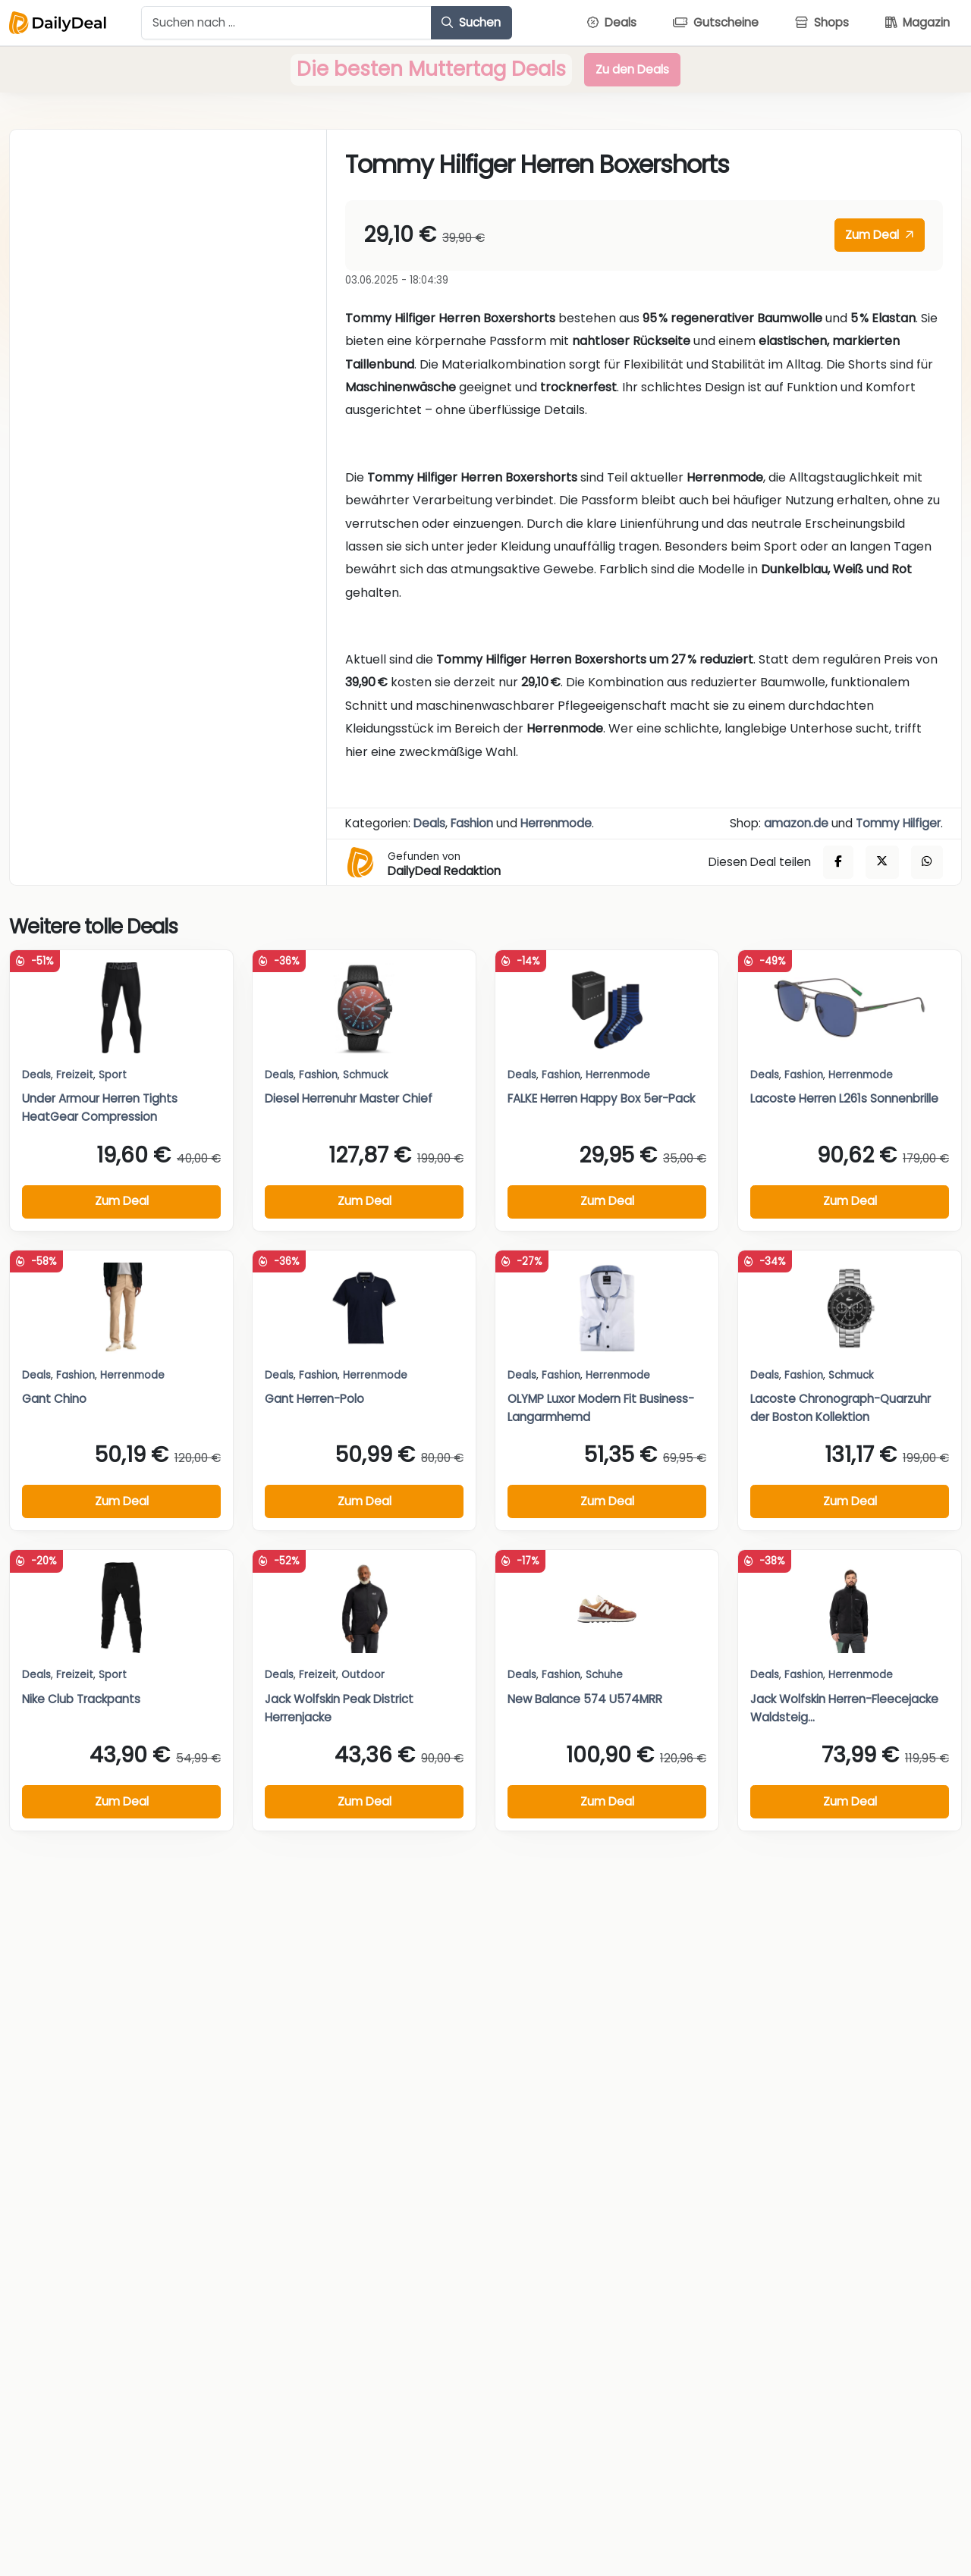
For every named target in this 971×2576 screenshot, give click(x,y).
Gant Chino (54, 1399)
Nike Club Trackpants (81, 1699)
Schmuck (365, 1075)
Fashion (472, 823)
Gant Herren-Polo (314, 1399)
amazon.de (796, 823)
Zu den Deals (632, 69)
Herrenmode (556, 823)
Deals (429, 823)
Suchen (471, 22)
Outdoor (363, 1675)
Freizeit (74, 1075)
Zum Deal (879, 235)
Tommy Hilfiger (898, 823)
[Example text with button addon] (286, 22)
